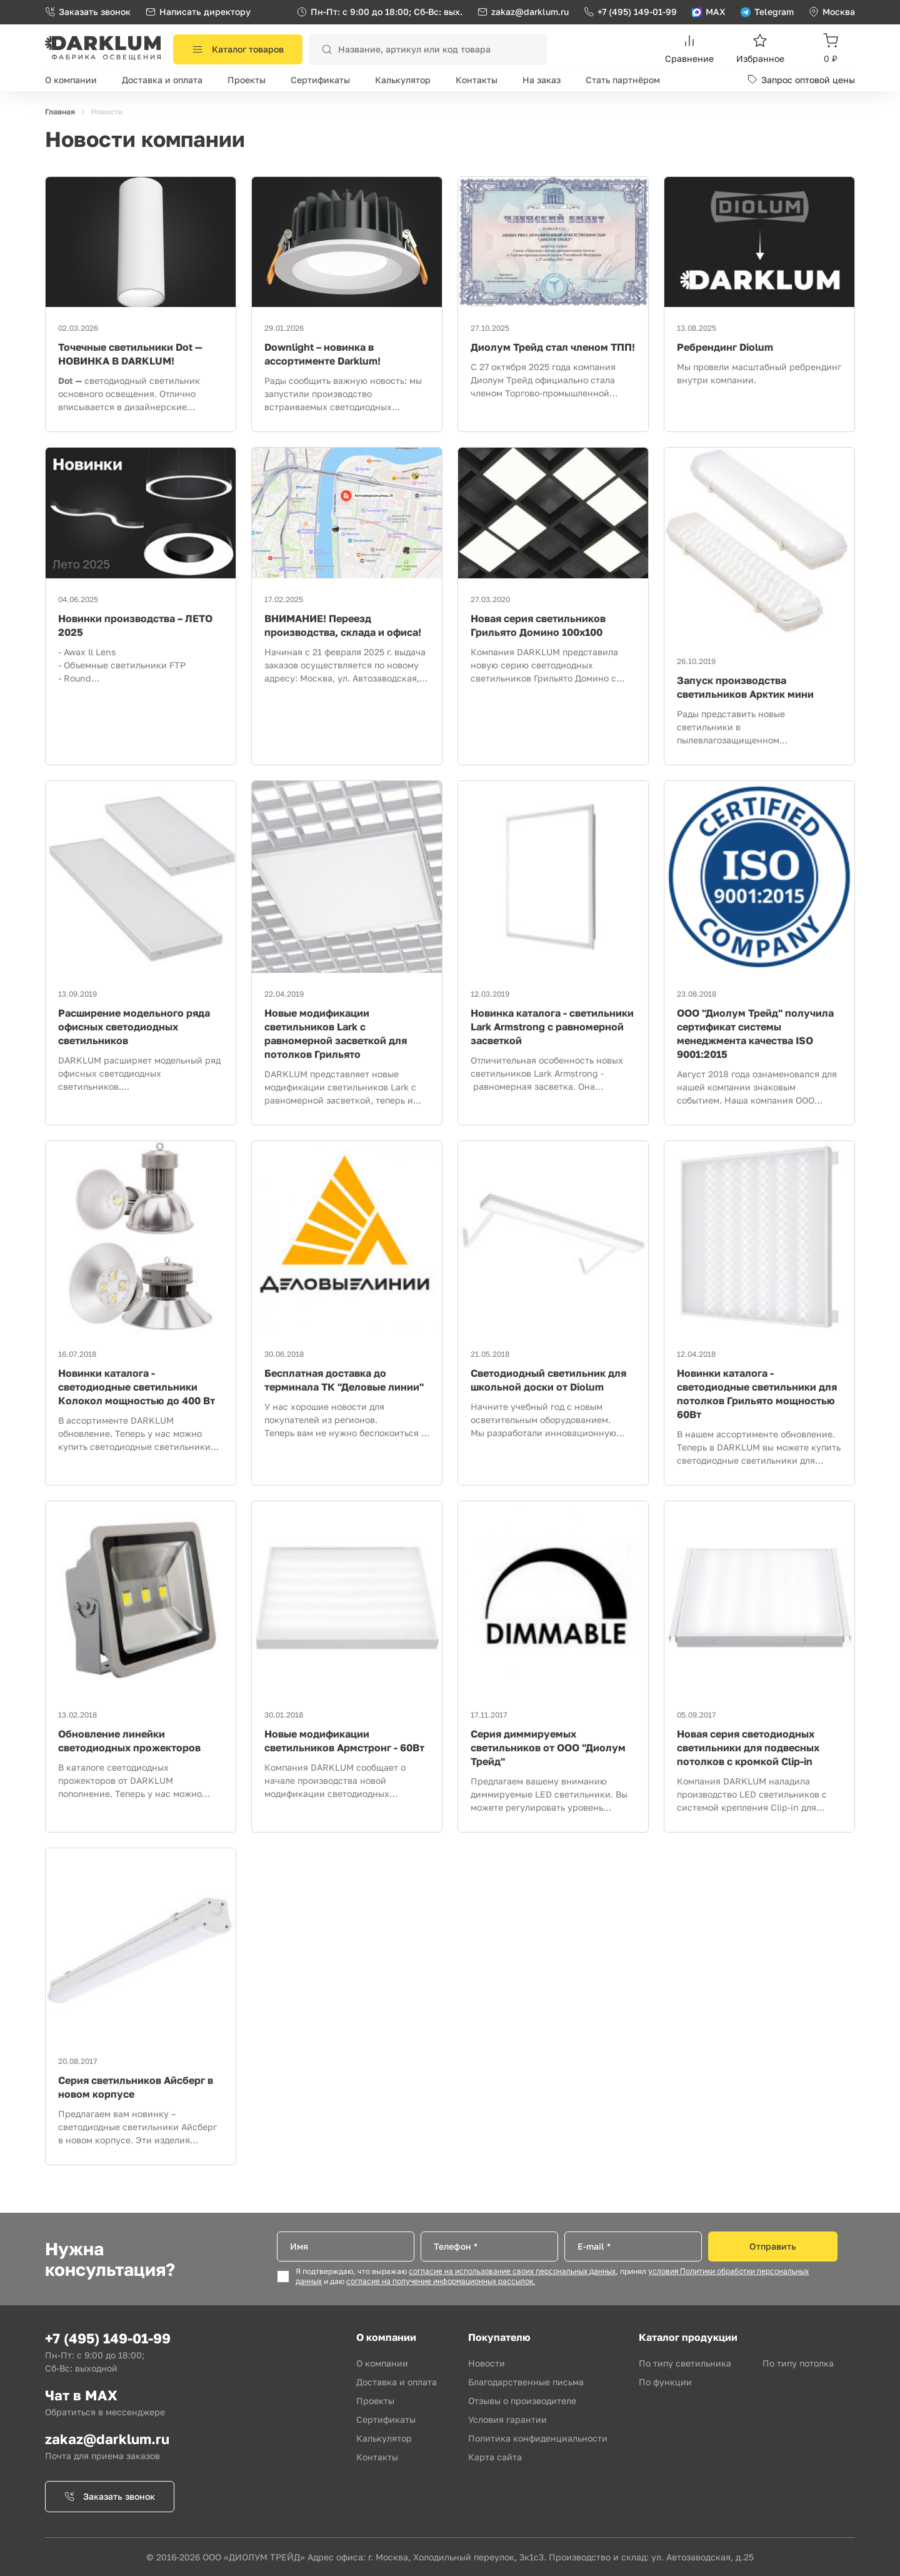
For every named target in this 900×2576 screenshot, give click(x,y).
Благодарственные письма (526, 2382)
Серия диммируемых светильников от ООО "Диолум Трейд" (548, 1748)
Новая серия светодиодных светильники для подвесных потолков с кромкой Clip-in (748, 1748)
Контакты (477, 79)
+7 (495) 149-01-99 (630, 11)
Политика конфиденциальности (538, 2438)
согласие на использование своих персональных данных (512, 2272)
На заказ (541, 79)
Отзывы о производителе (522, 2400)
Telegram (767, 11)
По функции (665, 2382)
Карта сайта (495, 2457)
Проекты (247, 79)
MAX (709, 11)
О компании (71, 79)
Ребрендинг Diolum (725, 347)
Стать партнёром (623, 79)
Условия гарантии (507, 2419)
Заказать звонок (88, 11)
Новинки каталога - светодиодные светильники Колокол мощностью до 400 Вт (136, 1387)
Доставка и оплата (162, 79)
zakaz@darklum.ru (530, 11)
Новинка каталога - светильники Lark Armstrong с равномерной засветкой (552, 1027)
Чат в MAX (81, 2395)
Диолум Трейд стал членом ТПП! (553, 347)
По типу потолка (798, 2363)
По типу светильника (685, 2363)
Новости (486, 2363)
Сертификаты (320, 79)
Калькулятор (403, 79)
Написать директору (198, 11)
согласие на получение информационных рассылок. (440, 2282)
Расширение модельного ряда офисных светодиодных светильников (134, 1027)
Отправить (772, 2246)
